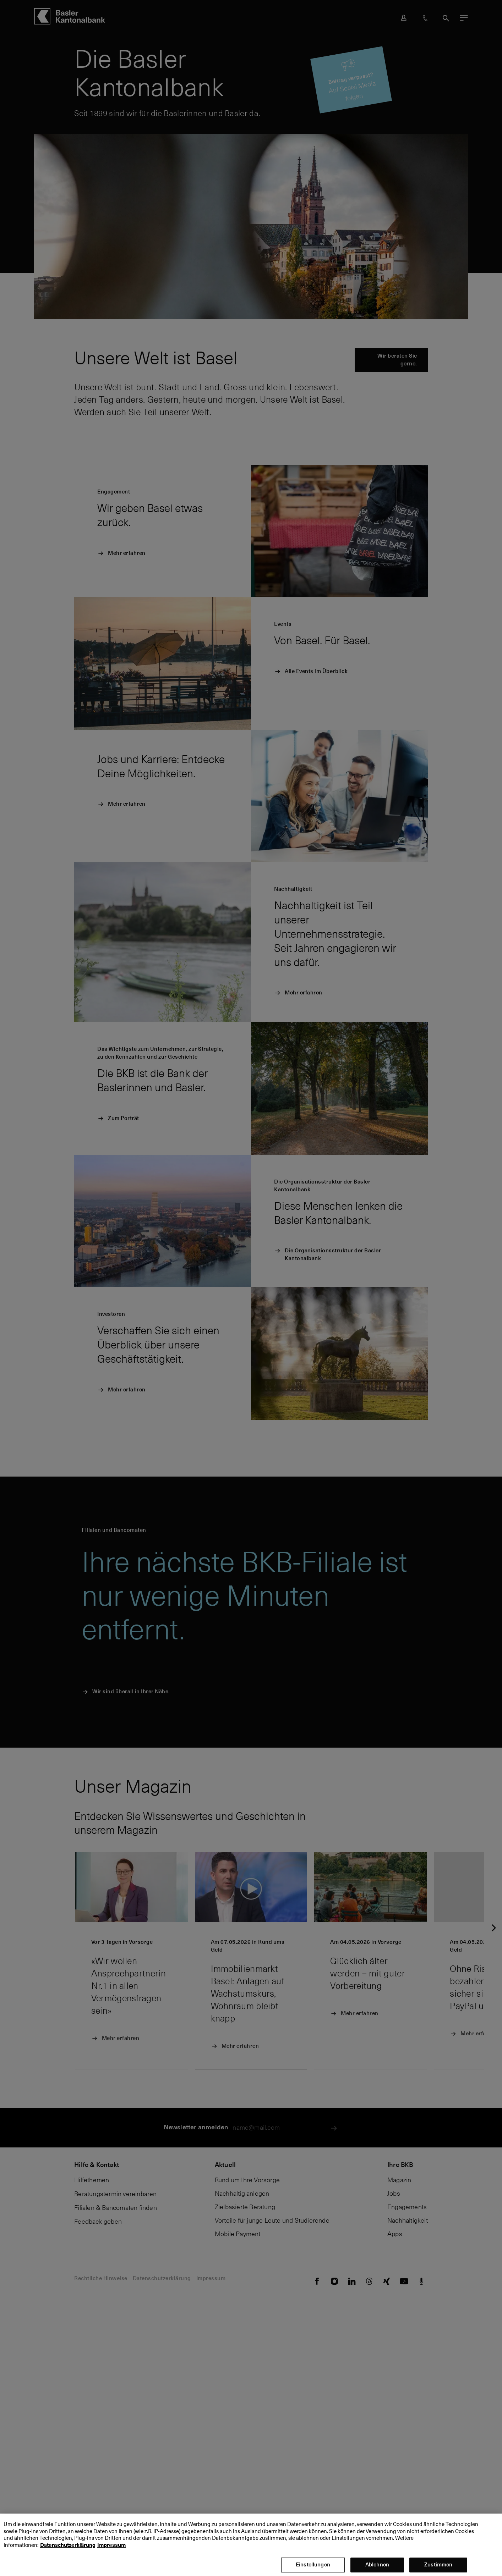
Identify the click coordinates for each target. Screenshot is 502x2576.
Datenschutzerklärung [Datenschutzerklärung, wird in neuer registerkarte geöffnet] (68, 2546)
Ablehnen (377, 2566)
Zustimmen (438, 2566)
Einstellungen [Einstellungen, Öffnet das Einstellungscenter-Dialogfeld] (313, 2566)
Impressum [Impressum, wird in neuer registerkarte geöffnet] (111, 2546)
